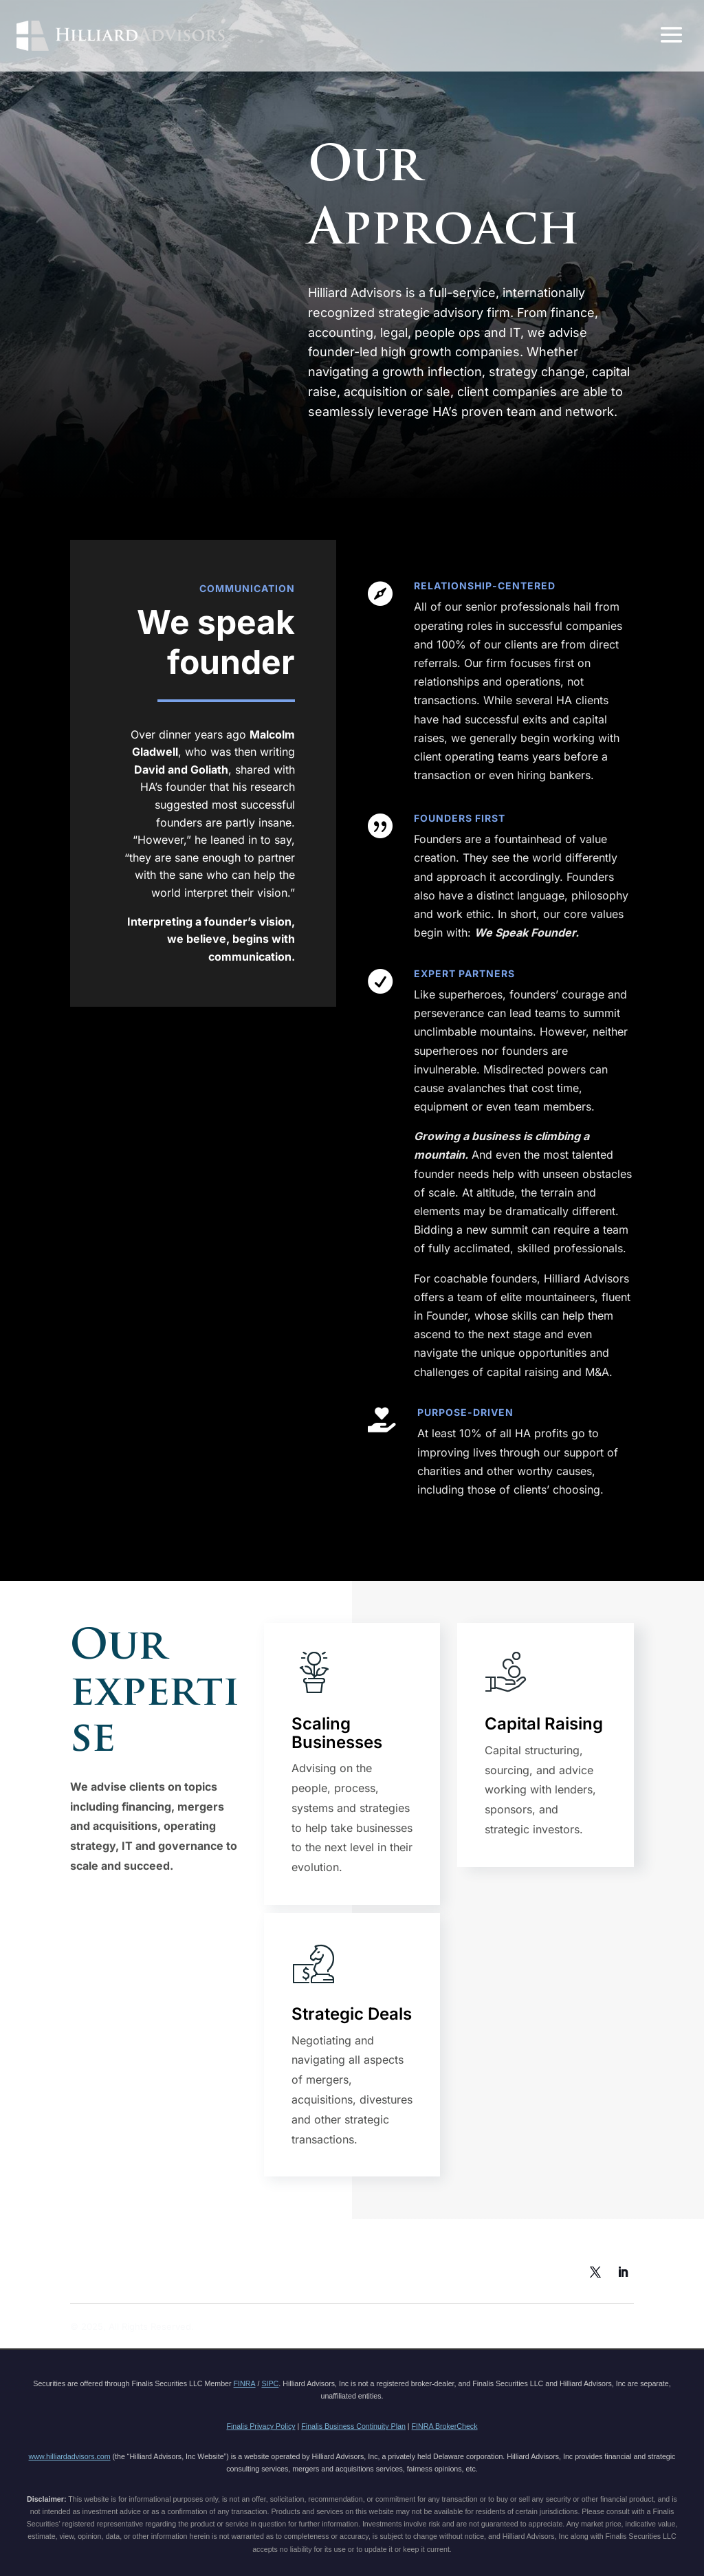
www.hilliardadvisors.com (70, 2456)
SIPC (269, 2383)
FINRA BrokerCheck (445, 2426)
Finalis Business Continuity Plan (353, 2426)
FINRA (245, 2383)
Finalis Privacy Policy (260, 2426)
